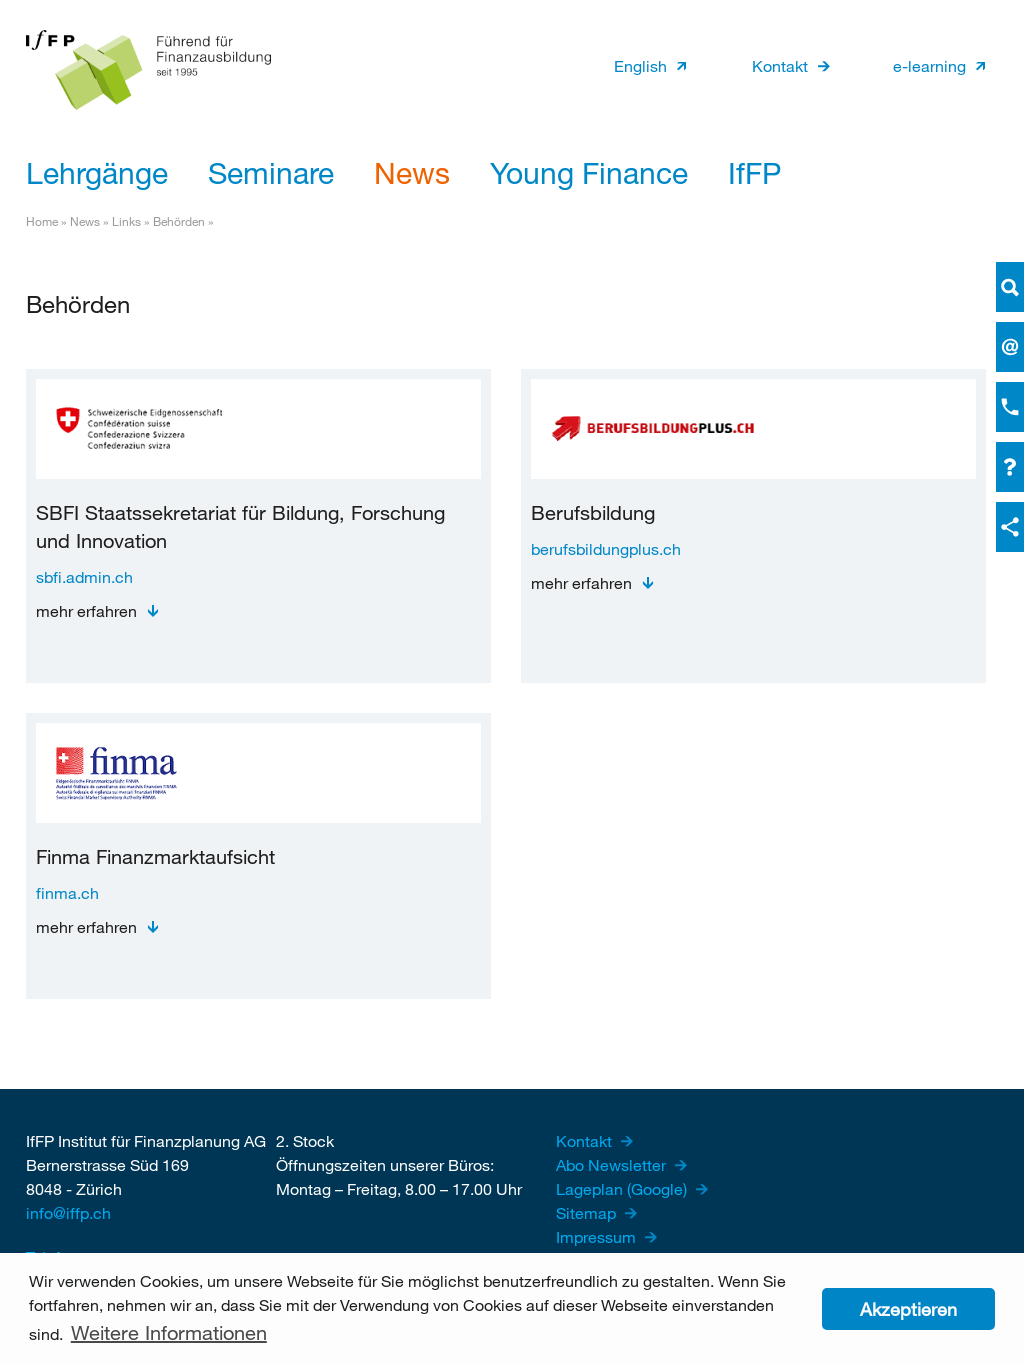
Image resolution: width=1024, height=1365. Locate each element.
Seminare (271, 172)
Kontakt (780, 65)
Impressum (598, 1236)
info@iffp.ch (68, 1212)
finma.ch (67, 892)
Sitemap (588, 1212)
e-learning (929, 65)
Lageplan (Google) (623, 1188)
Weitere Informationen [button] (169, 1332)
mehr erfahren (86, 610)
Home (42, 221)
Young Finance (589, 172)
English (640, 65)
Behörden (179, 221)
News (412, 172)
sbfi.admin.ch (84, 576)
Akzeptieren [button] (908, 1309)
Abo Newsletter (613, 1164)
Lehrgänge (97, 172)
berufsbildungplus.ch (606, 548)
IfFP (754, 172)
